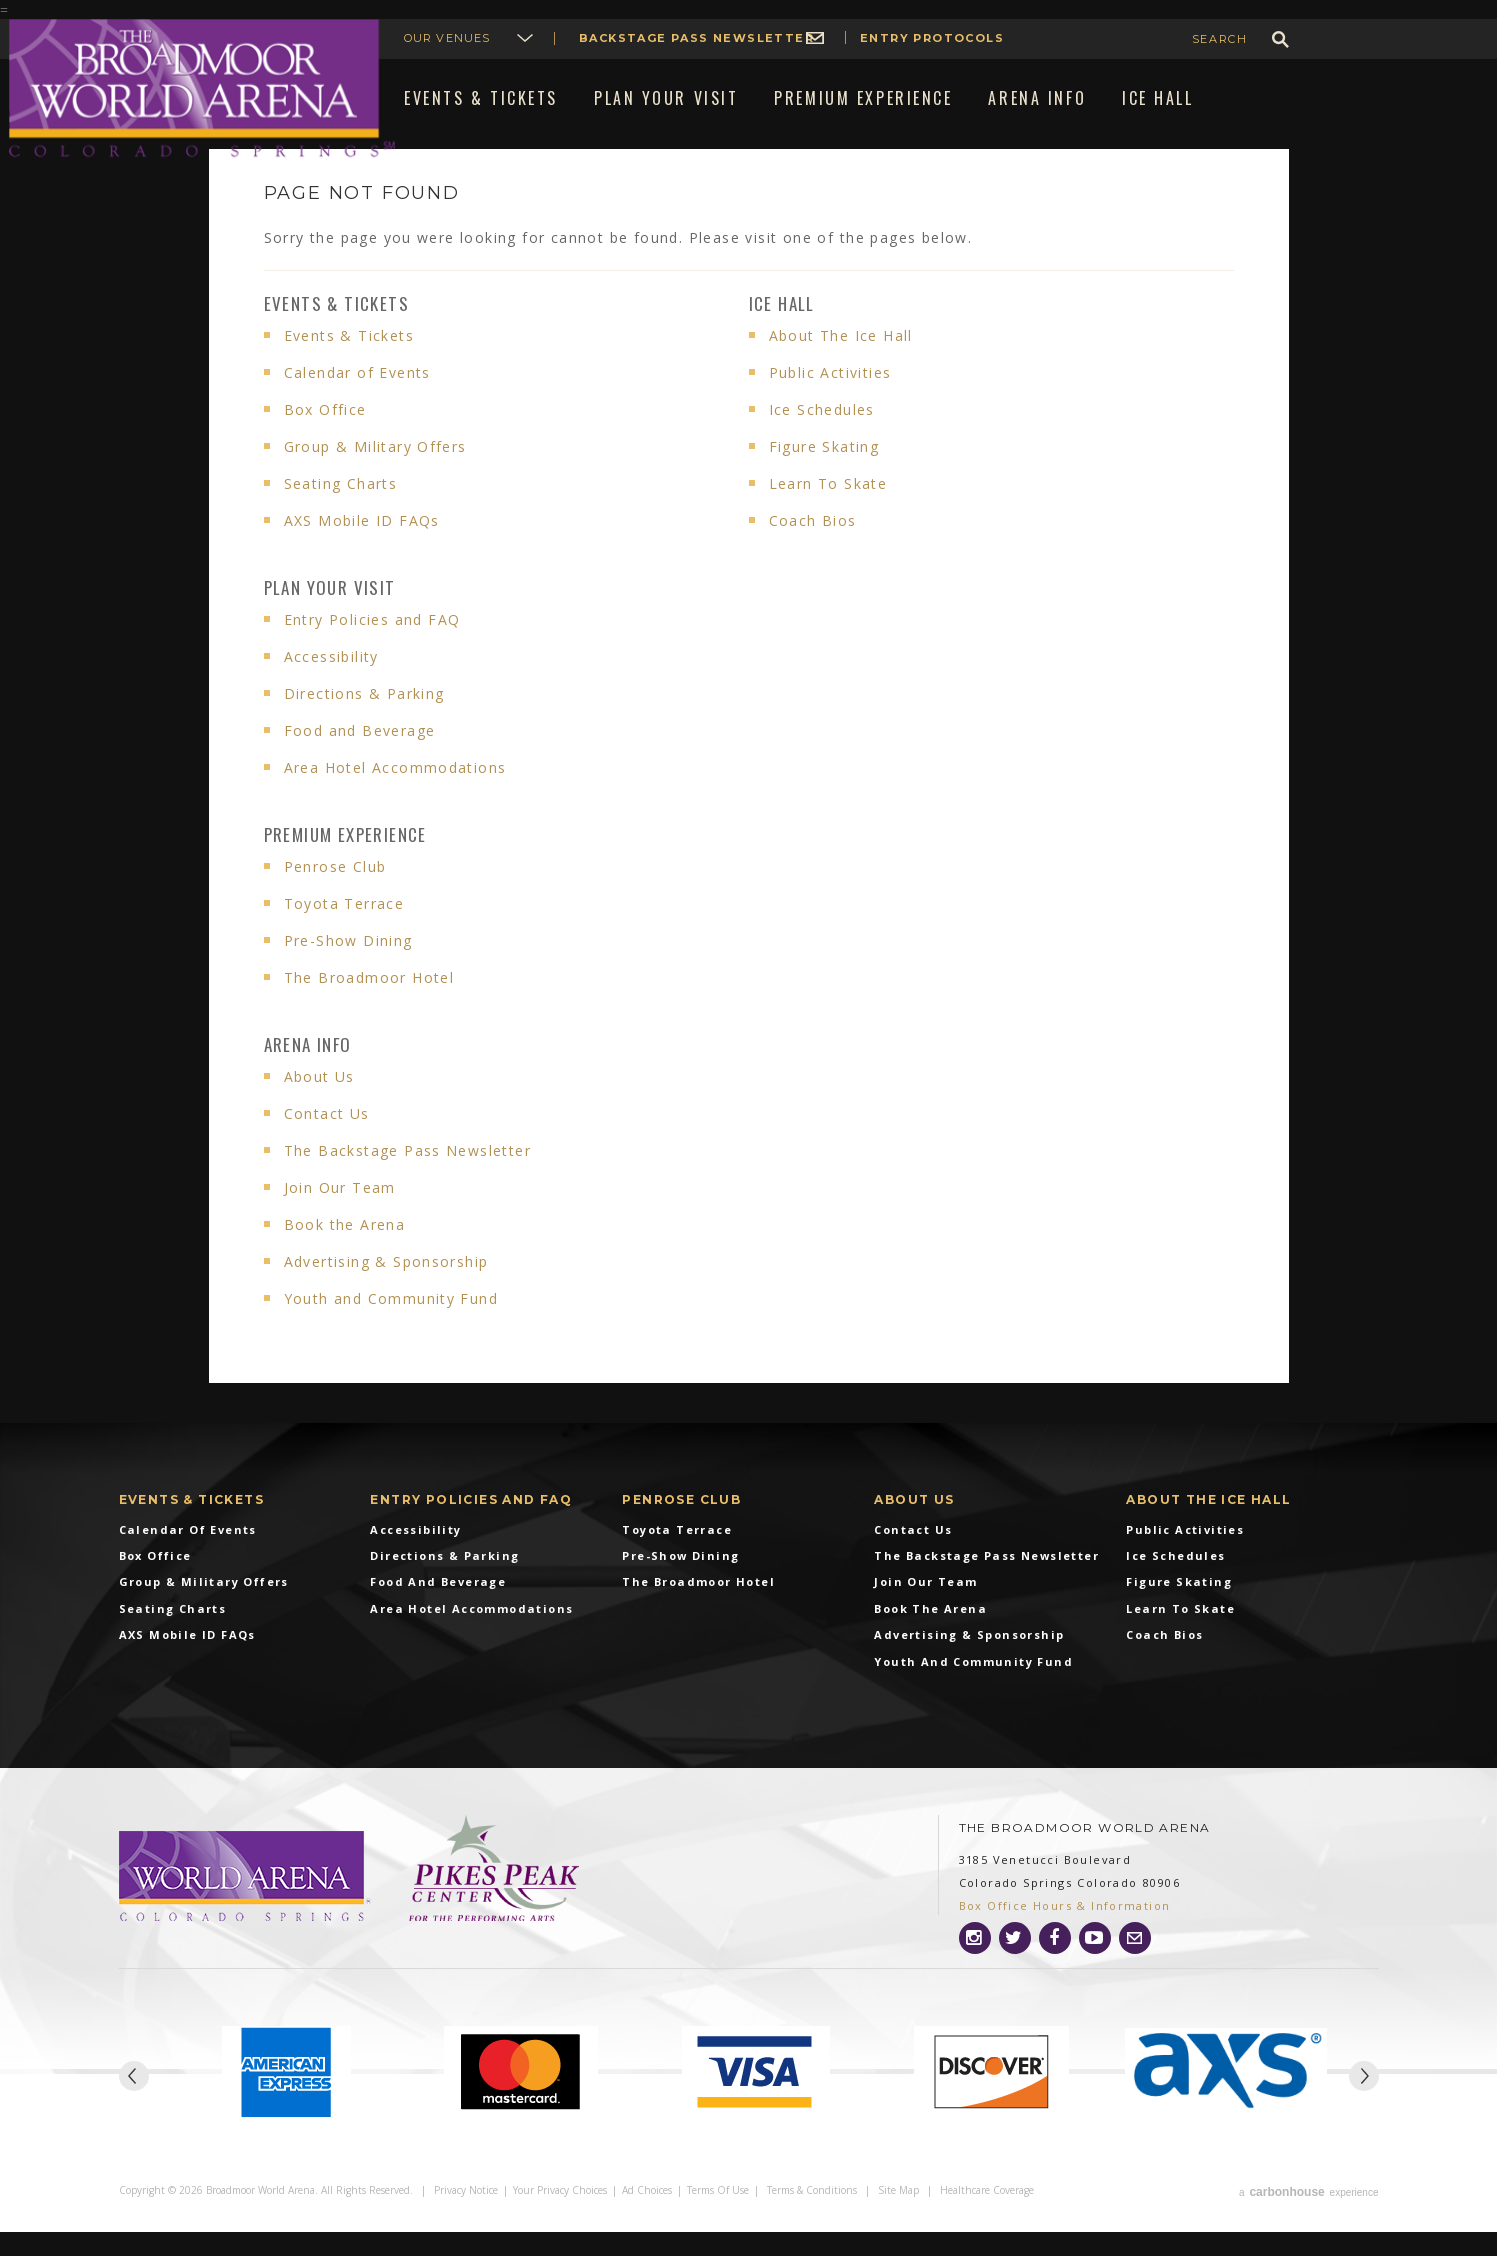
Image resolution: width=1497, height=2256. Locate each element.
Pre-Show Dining (348, 969)
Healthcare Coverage (987, 2218)
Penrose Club (335, 895)
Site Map (898, 2218)
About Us (319, 1105)
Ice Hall (782, 332)
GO (1280, 39)
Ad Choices (647, 2218)
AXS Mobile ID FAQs (362, 549)
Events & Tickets (336, 332)
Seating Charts (341, 512)
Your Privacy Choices (560, 2218)
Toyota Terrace (344, 932)
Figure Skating (824, 475)
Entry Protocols (932, 38)
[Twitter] (1015, 1967)
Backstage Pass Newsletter (696, 38)
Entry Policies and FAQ (372, 648)
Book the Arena (345, 1253)
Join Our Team (340, 1216)
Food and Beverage (360, 759)
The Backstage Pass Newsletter (408, 1179)
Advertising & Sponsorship (386, 1290)
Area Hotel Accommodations (395, 796)
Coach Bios (813, 549)
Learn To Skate (828, 512)
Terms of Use (718, 2218)
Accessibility (331, 685)
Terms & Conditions (812, 2218)
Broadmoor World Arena (202, 88)
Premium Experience (345, 863)
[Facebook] (1055, 1967)
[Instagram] (975, 1967)
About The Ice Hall (841, 364)
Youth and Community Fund (391, 1327)
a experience (1308, 2218)
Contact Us (327, 1142)
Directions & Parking (364, 722)
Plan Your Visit (330, 616)
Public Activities (830, 401)
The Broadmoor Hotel (369, 1006)
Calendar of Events (357, 401)
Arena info (308, 1073)
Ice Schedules (822, 438)
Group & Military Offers (375, 475)
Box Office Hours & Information (1065, 1934)
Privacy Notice (466, 2218)
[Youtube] (1095, 1967)
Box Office (325, 438)
